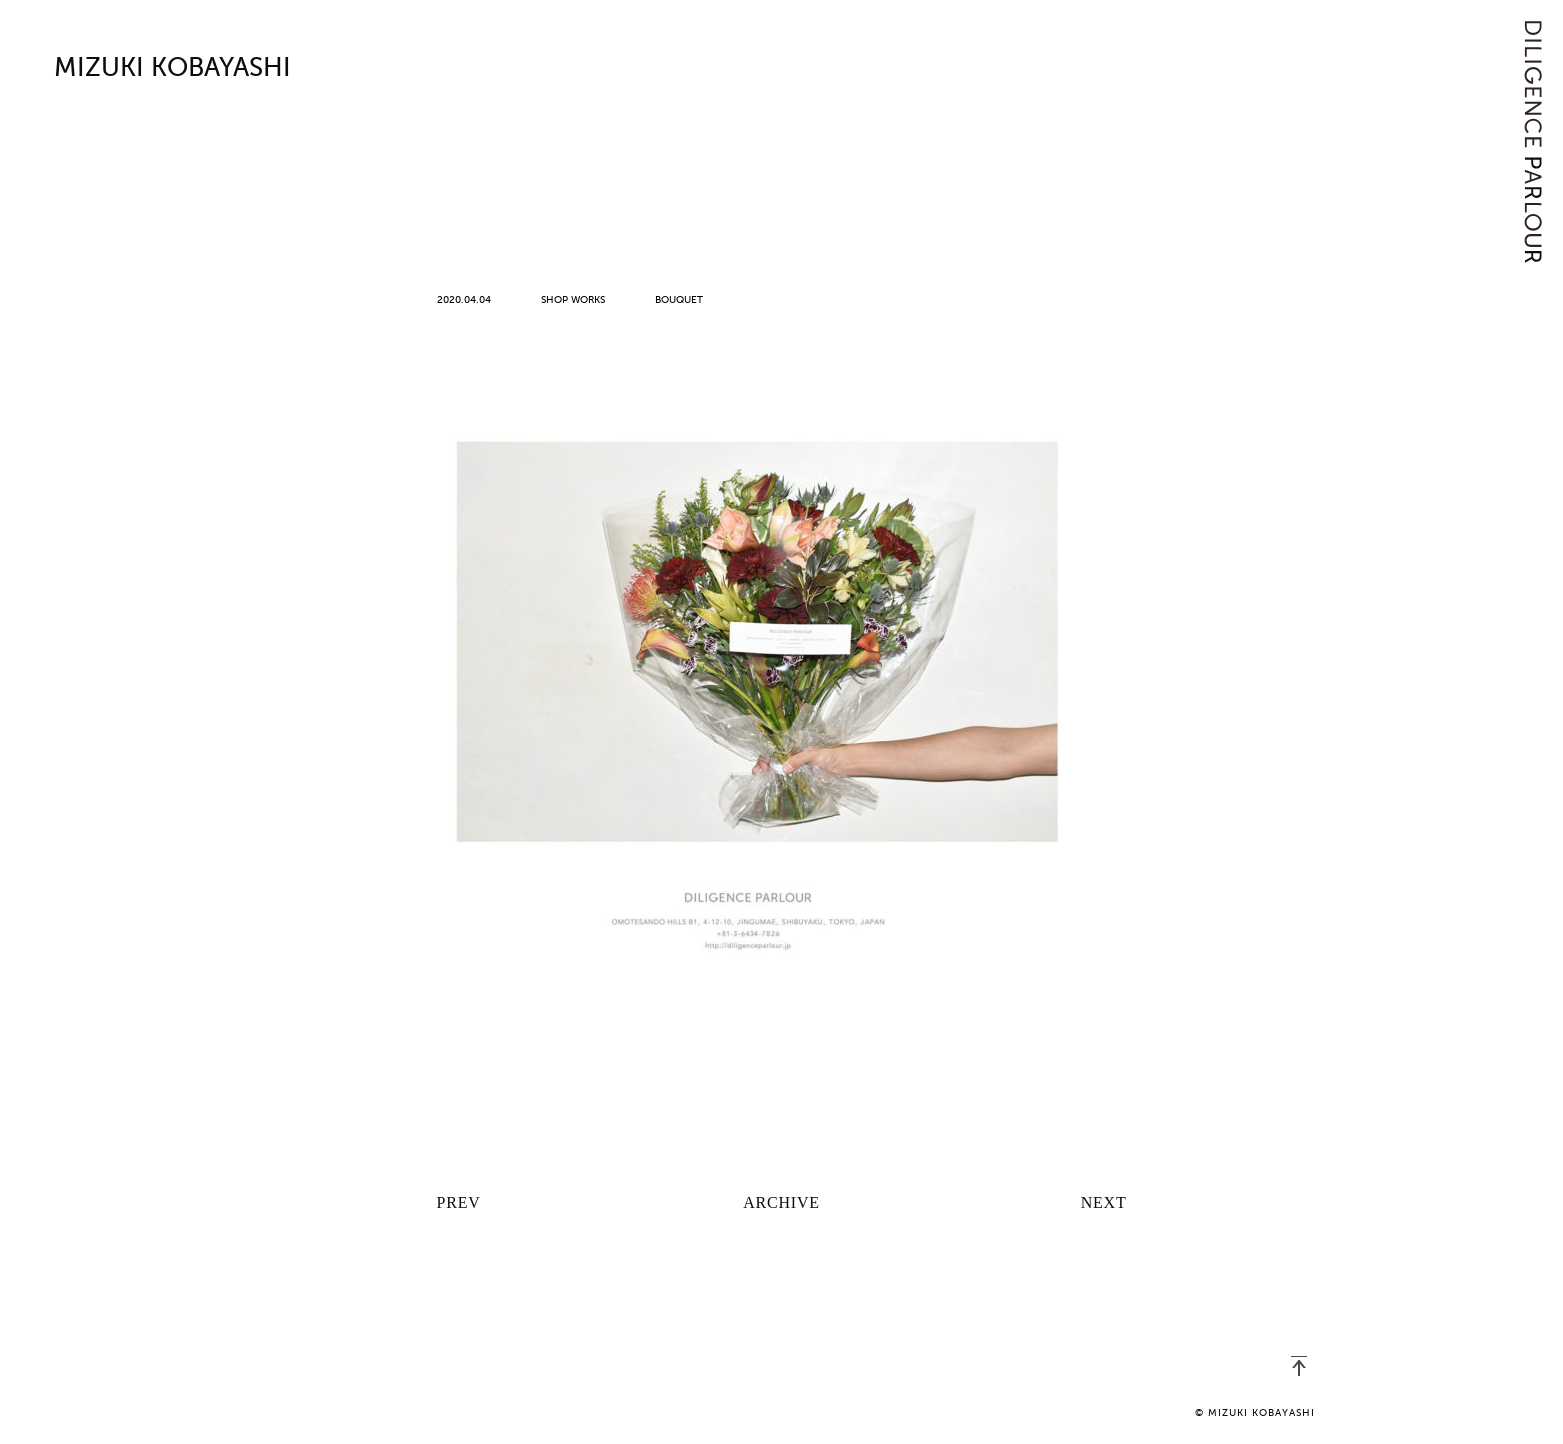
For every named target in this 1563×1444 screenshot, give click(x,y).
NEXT (1104, 1202)
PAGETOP (1299, 1366)
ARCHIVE (781, 1202)
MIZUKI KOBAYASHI (172, 69)
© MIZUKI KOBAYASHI (1255, 1413)
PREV (459, 1202)
